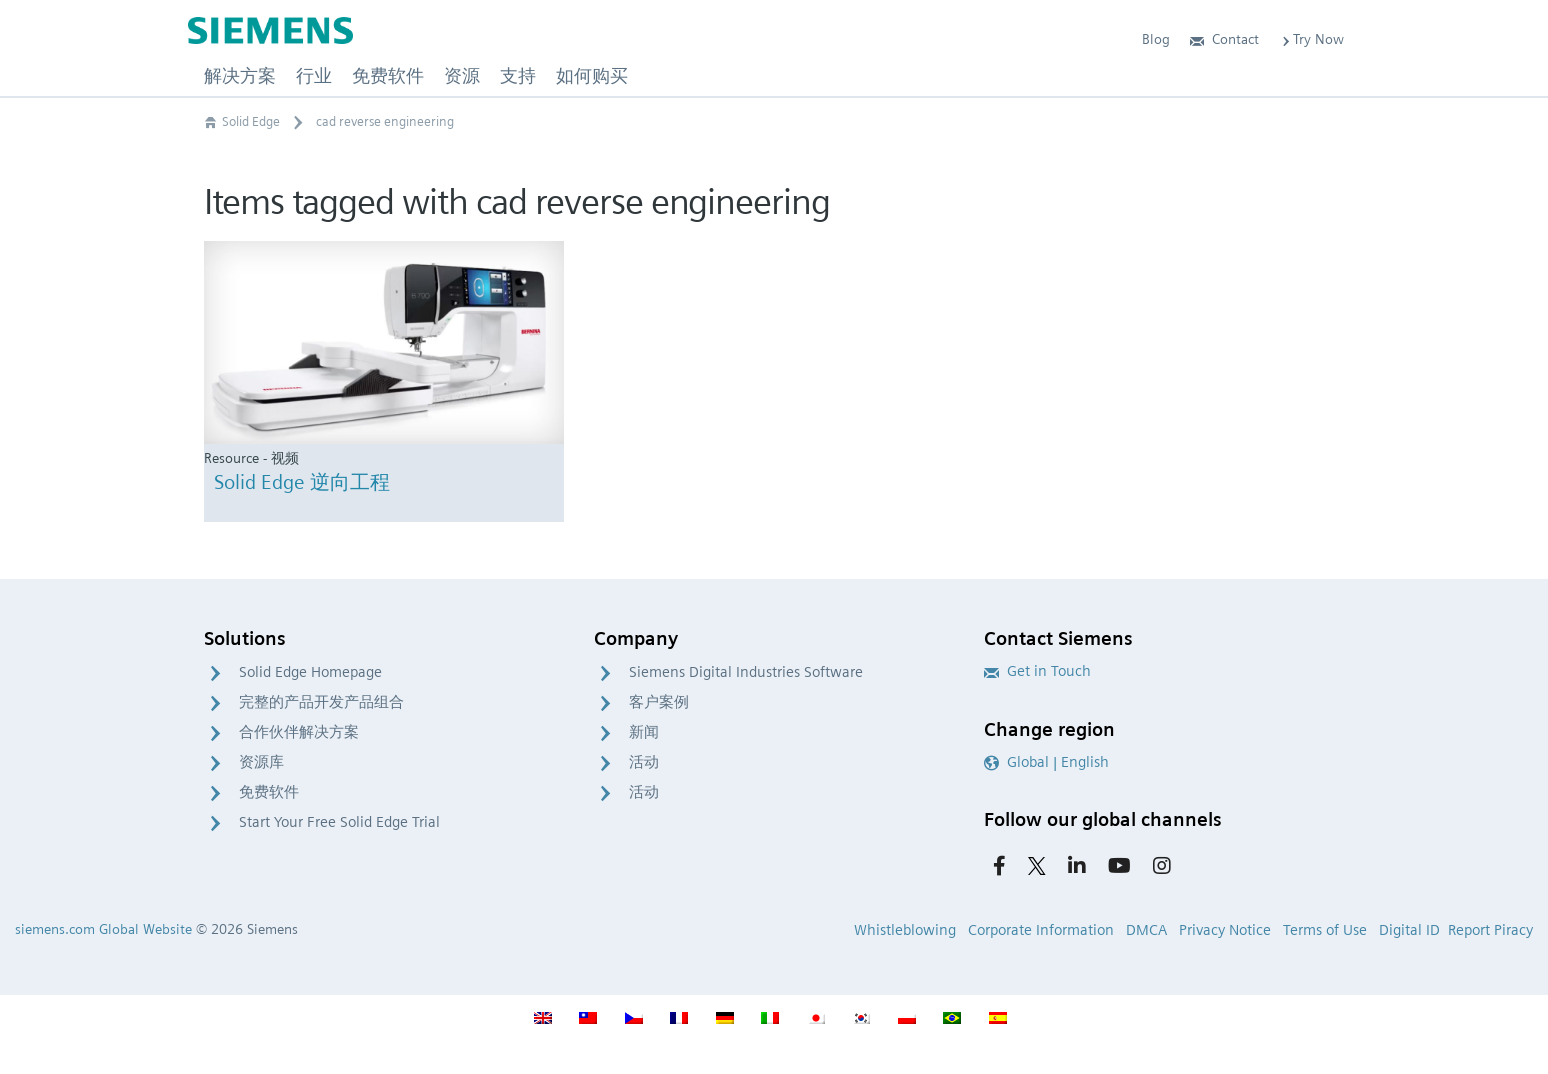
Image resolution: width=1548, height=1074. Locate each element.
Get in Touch (1037, 671)
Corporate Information (1041, 930)
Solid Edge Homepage (310, 672)
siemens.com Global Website (103, 929)
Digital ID (1409, 930)
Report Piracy (1490, 930)
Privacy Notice (1225, 930)
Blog (1156, 39)
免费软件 (269, 792)
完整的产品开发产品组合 (321, 702)
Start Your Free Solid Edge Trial (339, 822)
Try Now (1311, 39)
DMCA (1146, 930)
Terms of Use (1325, 930)
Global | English (1046, 762)
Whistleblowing (905, 930)
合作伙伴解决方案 (299, 732)
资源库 (261, 762)
